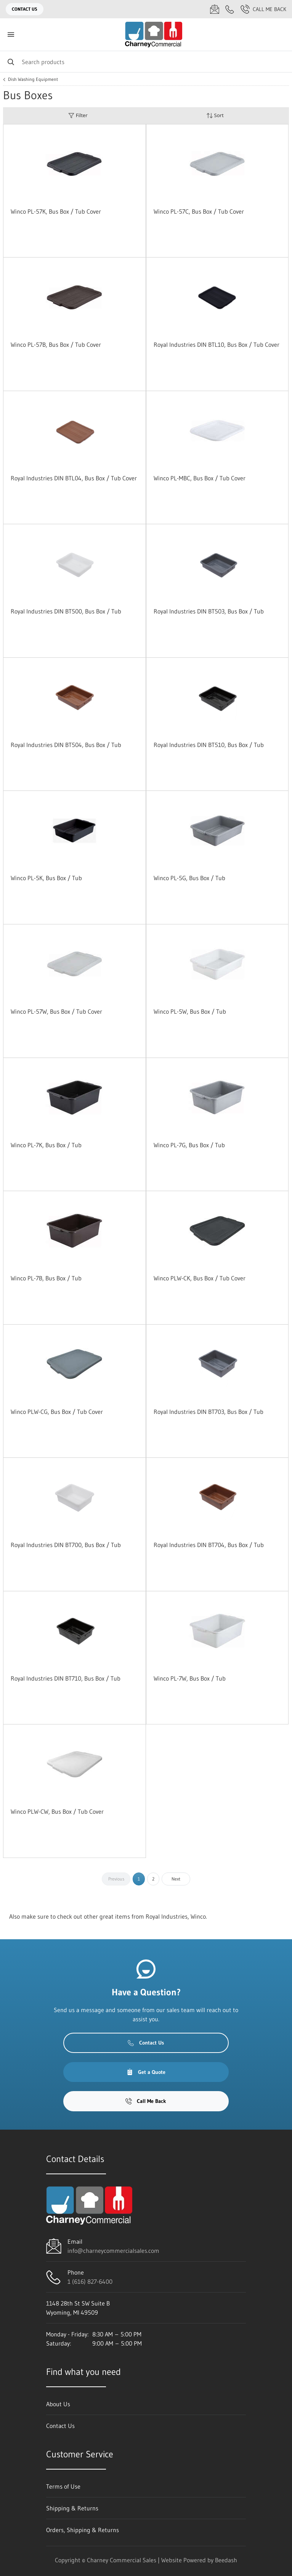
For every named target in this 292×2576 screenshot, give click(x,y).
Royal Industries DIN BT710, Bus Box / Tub (65, 1678)
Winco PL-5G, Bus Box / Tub (189, 877)
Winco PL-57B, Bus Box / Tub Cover (56, 344)
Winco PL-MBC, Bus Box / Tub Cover (199, 478)
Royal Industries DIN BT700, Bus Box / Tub (66, 1544)
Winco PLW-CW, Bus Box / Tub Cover (57, 1811)
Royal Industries (167, 1916)
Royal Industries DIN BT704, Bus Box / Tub (209, 1544)
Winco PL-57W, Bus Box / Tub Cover (56, 1011)
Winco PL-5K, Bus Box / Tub (46, 877)
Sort (215, 115)
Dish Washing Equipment (33, 79)
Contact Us (24, 9)
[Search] (146, 61)
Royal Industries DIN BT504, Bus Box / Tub (66, 744)
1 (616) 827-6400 (89, 2281)
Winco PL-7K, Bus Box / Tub (46, 1144)
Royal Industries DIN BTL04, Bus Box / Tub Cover (74, 478)
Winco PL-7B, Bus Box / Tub (46, 1278)
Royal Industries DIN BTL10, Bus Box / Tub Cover (216, 344)
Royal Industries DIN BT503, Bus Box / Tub (209, 611)
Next (176, 1879)
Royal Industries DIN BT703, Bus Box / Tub (208, 1411)
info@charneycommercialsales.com (113, 2250)
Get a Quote (146, 2072)
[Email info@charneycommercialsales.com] (214, 9)
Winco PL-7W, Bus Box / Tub (190, 1678)
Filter (77, 115)
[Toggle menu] (10, 34)
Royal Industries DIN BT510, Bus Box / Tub (209, 744)
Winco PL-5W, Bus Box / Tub (190, 1011)
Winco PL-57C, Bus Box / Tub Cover (199, 211)
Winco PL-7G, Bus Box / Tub (189, 1144)
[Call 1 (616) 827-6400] (229, 9)
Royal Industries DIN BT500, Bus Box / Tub (66, 611)
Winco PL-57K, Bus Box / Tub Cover (56, 211)
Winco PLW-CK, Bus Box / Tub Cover (199, 1278)
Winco (198, 1916)
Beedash (226, 2560)
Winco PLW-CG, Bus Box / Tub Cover (57, 1411)
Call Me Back (263, 9)
